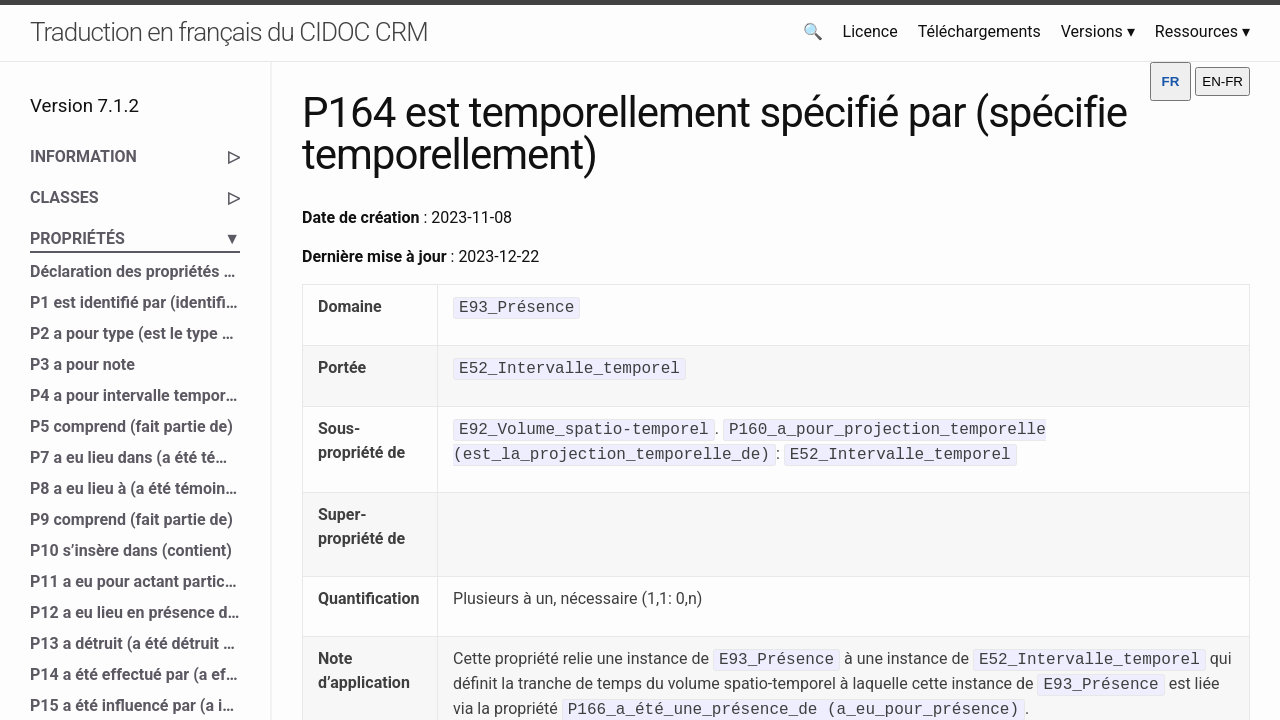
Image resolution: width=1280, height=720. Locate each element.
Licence (870, 31)
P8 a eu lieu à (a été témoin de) (135, 488)
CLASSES (135, 198)
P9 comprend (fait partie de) (131, 519)
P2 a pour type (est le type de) (135, 333)
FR (1171, 81)
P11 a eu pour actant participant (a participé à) (135, 581)
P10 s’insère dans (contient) (131, 550)
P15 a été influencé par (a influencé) (135, 705)
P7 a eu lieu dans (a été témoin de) (135, 457)
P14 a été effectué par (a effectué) (135, 674)
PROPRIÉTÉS (135, 239)
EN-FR (1222, 81)
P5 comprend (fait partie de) (131, 426)
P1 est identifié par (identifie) (135, 302)
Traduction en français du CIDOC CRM (229, 32)
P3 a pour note (82, 364)
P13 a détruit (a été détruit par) (135, 643)
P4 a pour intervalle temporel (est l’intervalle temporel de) (135, 395)
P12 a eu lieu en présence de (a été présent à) (135, 612)
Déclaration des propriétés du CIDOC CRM (135, 271)
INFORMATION (135, 157)
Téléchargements (979, 31)
